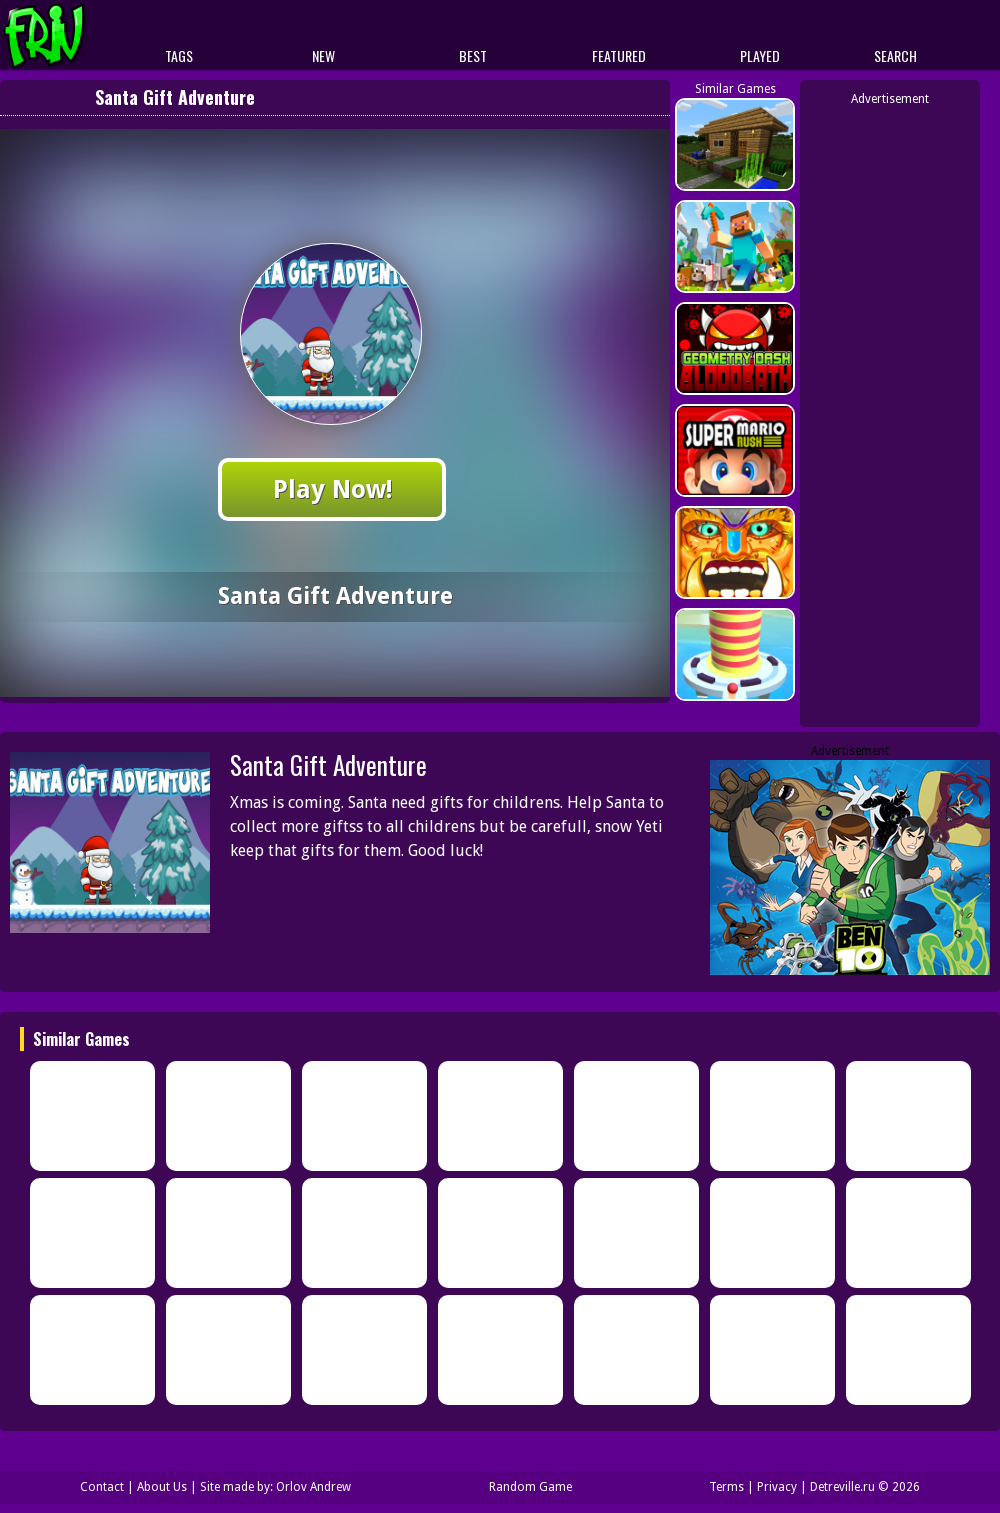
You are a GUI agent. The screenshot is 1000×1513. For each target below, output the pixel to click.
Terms (726, 1487)
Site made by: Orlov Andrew (275, 1487)
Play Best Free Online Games (81, 35)
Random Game (530, 1487)
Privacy (777, 1487)
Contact (102, 1487)
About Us (162, 1487)
